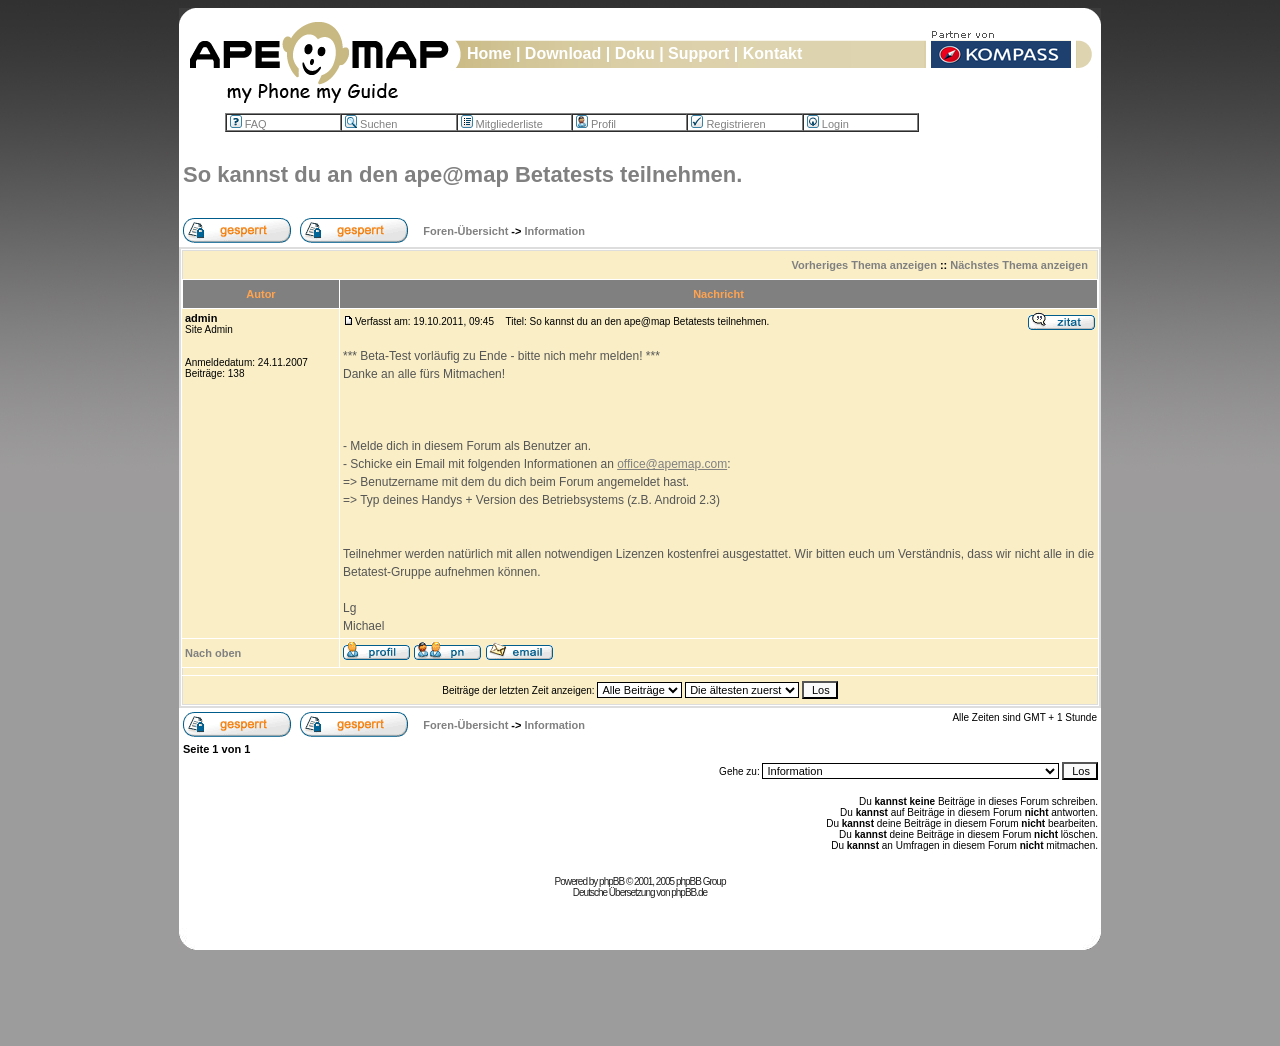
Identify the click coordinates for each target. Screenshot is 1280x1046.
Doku (635, 53)
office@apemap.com (672, 464)
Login (828, 124)
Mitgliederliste (502, 124)
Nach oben (213, 653)
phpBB (611, 881)
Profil (596, 124)
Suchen (371, 124)
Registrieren (728, 124)
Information (555, 231)
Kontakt (773, 53)
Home (489, 53)
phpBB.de (689, 892)
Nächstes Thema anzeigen (1019, 265)
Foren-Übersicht (465, 231)
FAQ (248, 124)
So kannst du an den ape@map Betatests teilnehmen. (462, 174)
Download (563, 53)
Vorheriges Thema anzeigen (864, 265)
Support (698, 53)
